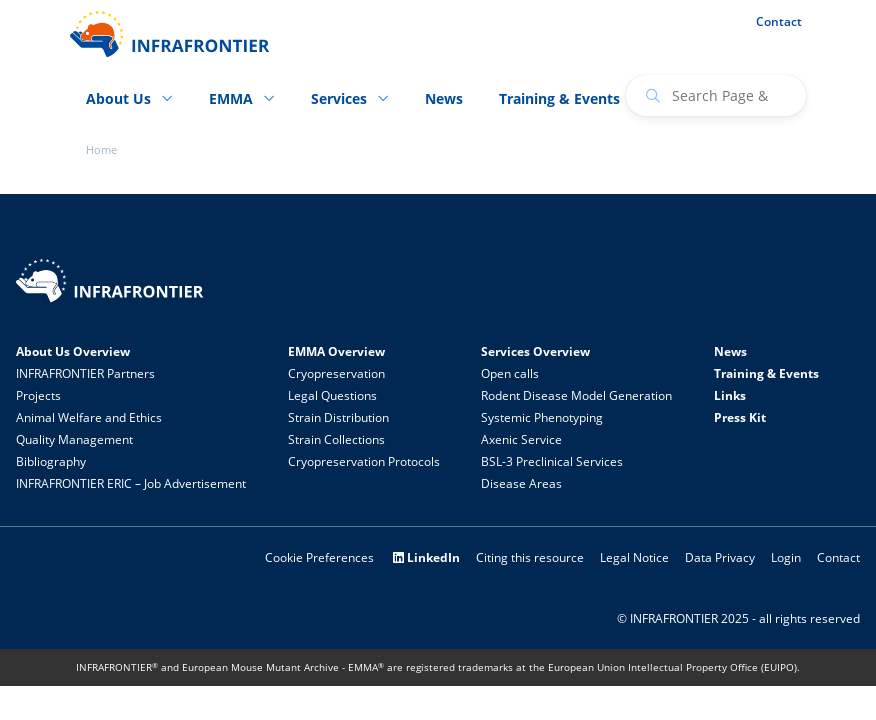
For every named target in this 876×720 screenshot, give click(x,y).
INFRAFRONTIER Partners (85, 373)
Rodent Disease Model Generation (576, 395)
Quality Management (74, 439)
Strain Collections (336, 439)
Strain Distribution (338, 417)
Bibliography (51, 461)
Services (339, 98)
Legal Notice (634, 557)
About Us (118, 98)
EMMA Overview (336, 351)
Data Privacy (720, 557)
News (444, 98)
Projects (38, 395)
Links (730, 395)
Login (786, 557)
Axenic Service (521, 439)
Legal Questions (332, 395)
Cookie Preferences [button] (319, 557)
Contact (779, 21)
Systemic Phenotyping (542, 417)
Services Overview (535, 351)
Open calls (510, 373)
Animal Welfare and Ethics (89, 417)
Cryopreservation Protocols (364, 461)
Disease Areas (521, 483)
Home (101, 150)
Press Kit (740, 417)
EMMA (231, 98)
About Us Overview (73, 351)
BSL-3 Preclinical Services (552, 461)
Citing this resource (530, 557)
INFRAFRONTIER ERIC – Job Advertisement (131, 483)
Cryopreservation (336, 373)
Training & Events (559, 98)
